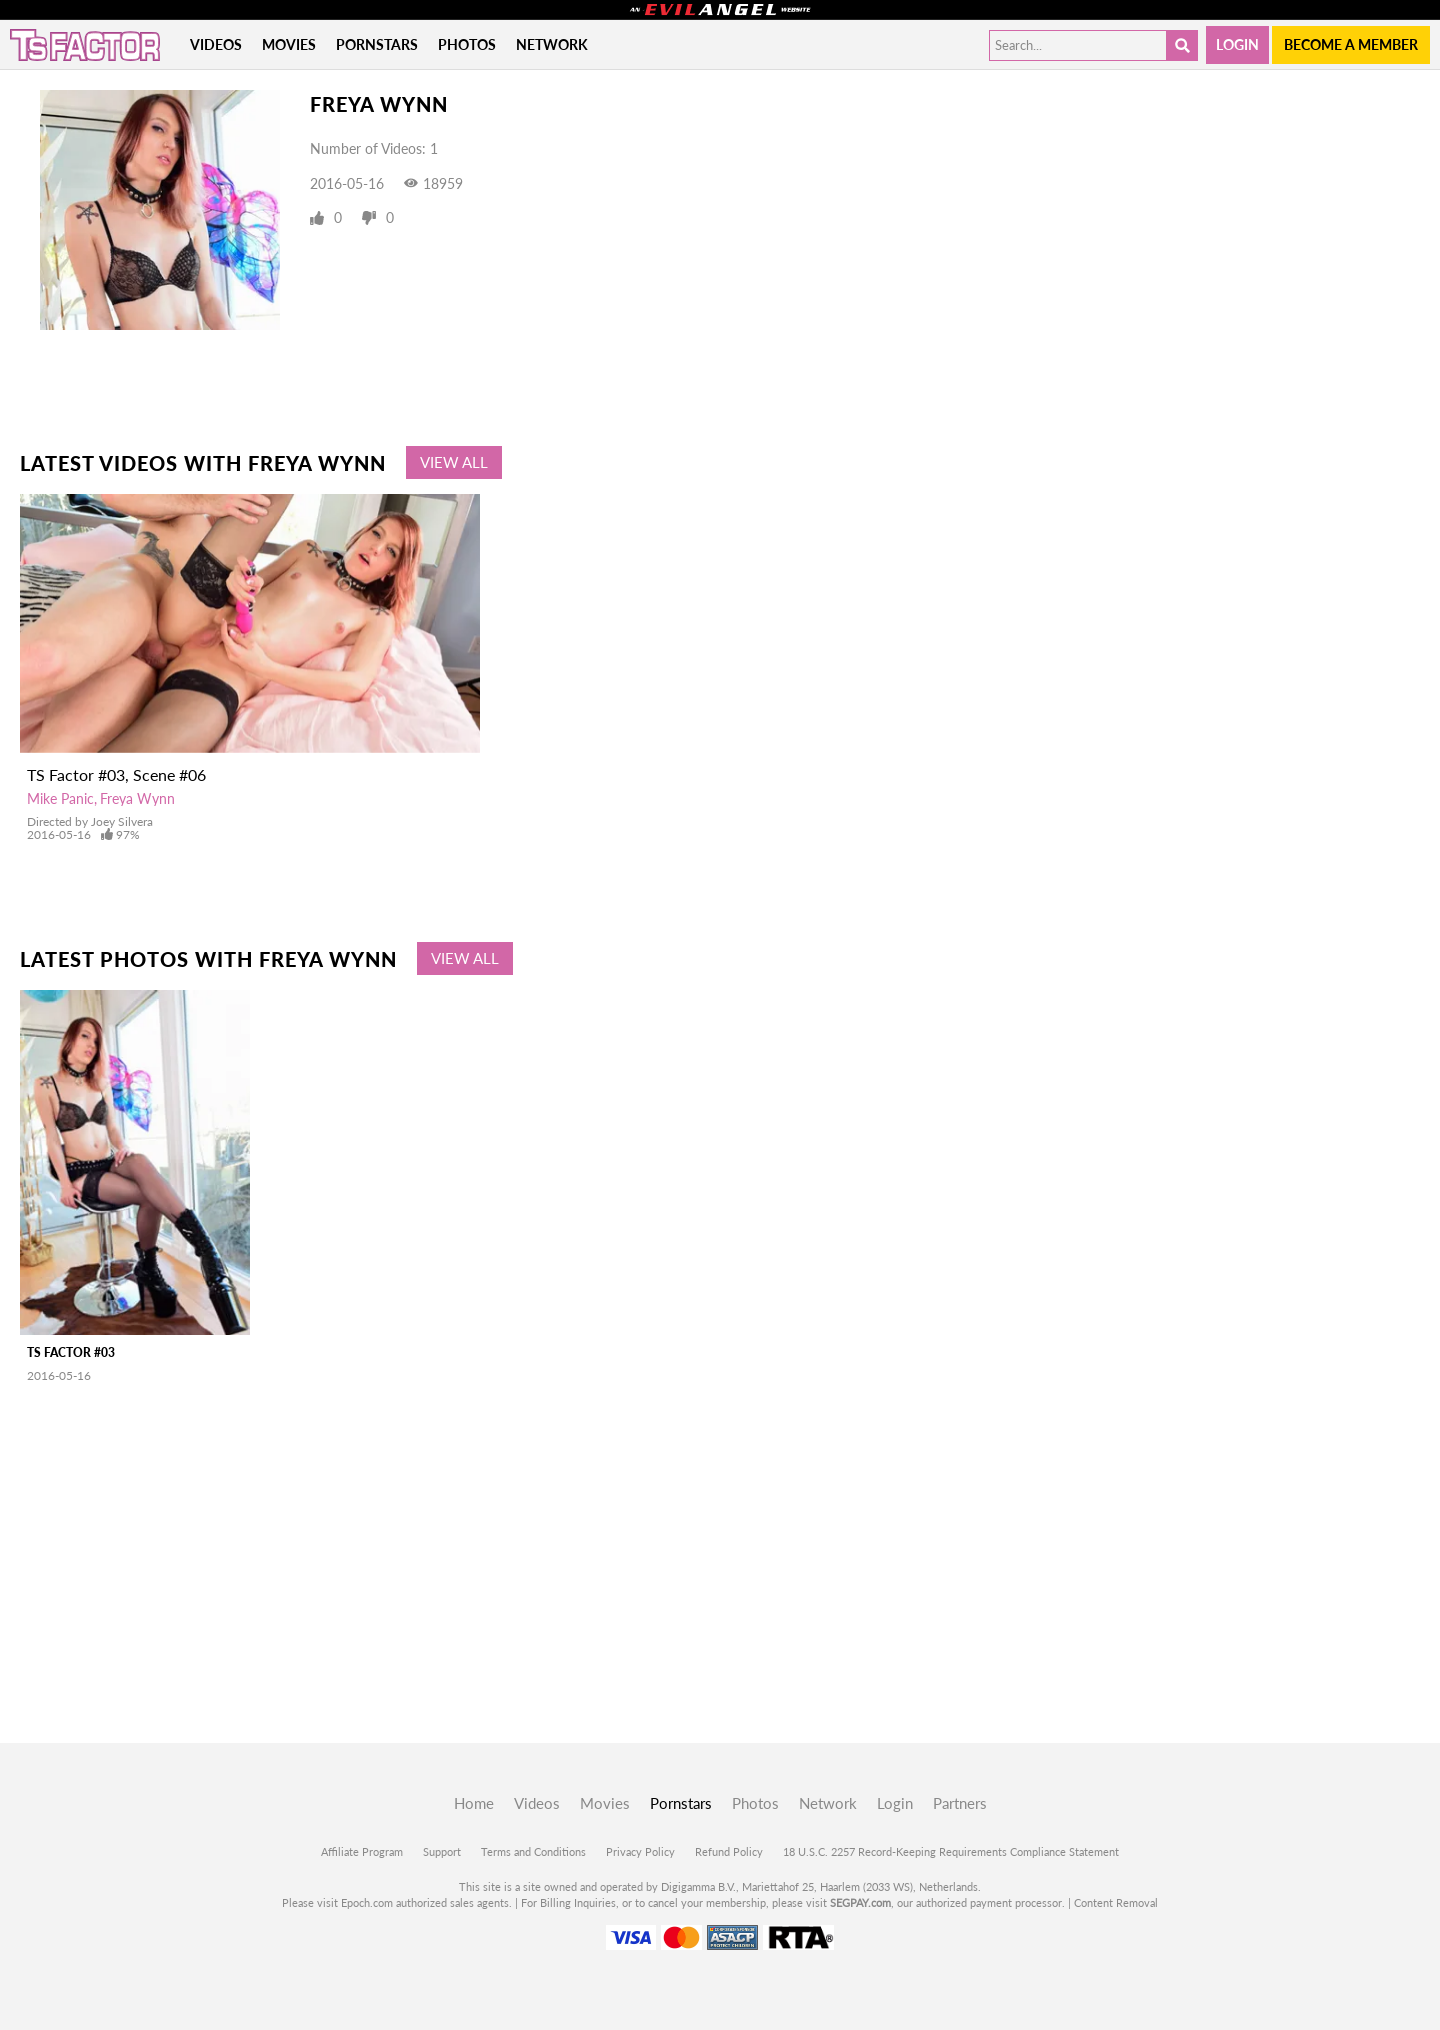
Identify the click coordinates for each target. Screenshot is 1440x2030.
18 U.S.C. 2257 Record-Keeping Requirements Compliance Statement (951, 1851)
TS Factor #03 (71, 1352)
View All (454, 462)
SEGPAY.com (860, 1902)
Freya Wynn (137, 798)
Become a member (1351, 44)
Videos (216, 44)
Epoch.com (367, 1902)
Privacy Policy (640, 1851)
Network (552, 44)
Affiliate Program (362, 1851)
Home (474, 1803)
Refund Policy (729, 1851)
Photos (467, 44)
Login (1237, 44)
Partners (960, 1803)
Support (442, 1851)
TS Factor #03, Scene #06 (116, 774)
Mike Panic (60, 798)
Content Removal (1116, 1902)
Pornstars (377, 44)
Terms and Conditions (533, 1851)
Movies (289, 44)
